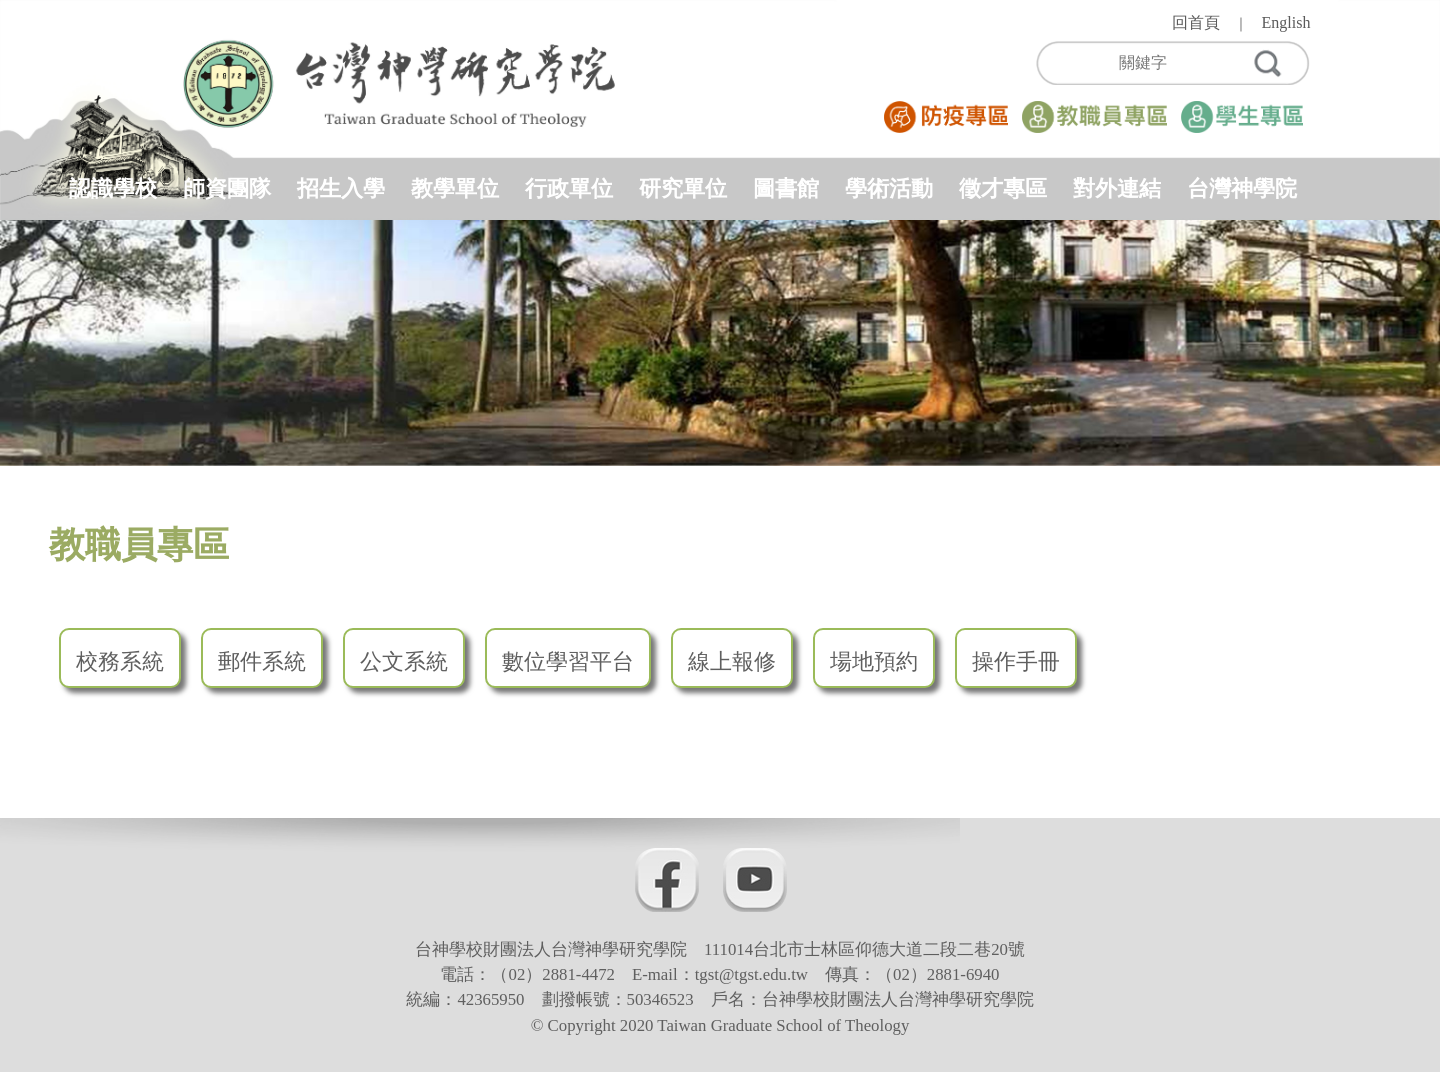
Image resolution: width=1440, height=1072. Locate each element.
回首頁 (1196, 22)
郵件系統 (262, 661)
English (1286, 22)
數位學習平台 (568, 661)
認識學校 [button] (113, 188)
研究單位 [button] (683, 188)
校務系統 (120, 661)
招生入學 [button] (341, 188)
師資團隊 (227, 188)
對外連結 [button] (1117, 188)
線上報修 (732, 661)
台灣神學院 (1242, 188)
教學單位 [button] (455, 188)
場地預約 (874, 661)
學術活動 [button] (889, 188)
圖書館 (786, 188)
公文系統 (404, 661)
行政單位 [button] (569, 188)
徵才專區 (1003, 188)
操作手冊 (1016, 661)
